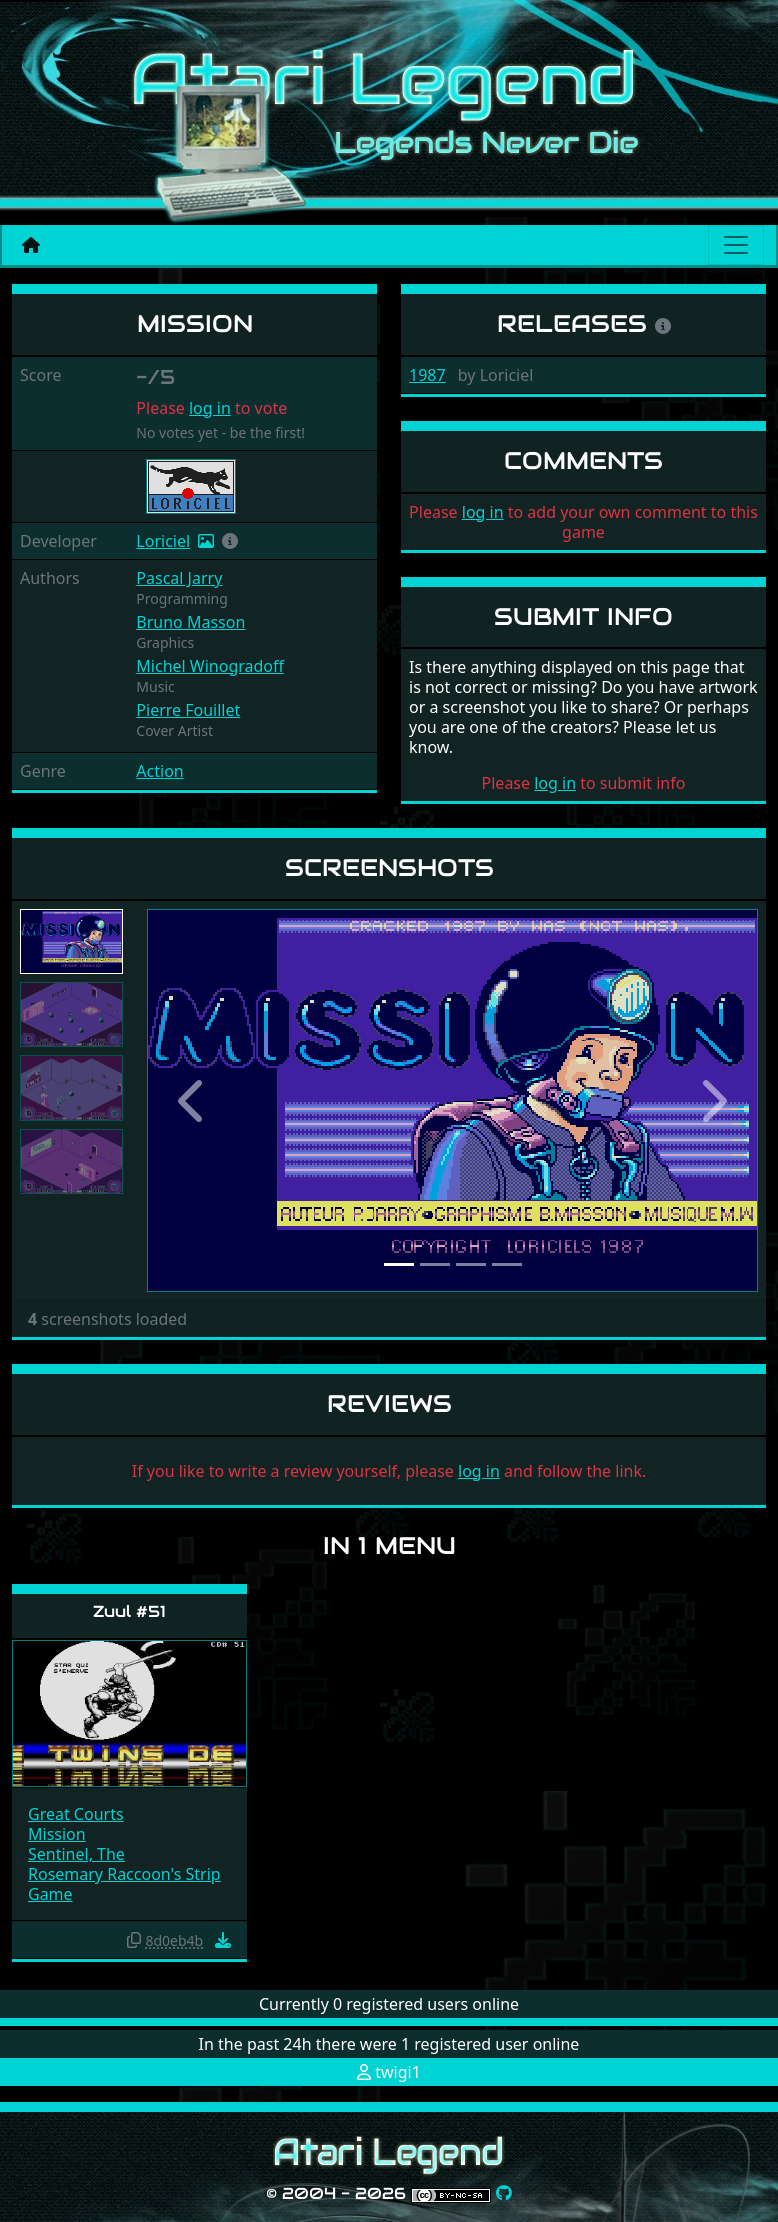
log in (210, 408)
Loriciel (163, 541)
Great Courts (76, 1814)
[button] (230, 541)
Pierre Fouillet (188, 710)
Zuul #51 (129, 1611)
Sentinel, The (76, 1854)
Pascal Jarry (179, 578)
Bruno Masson (190, 622)
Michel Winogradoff (210, 666)
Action (159, 771)
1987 (427, 375)
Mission (57, 1834)
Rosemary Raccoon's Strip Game (124, 1884)
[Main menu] (736, 245)
